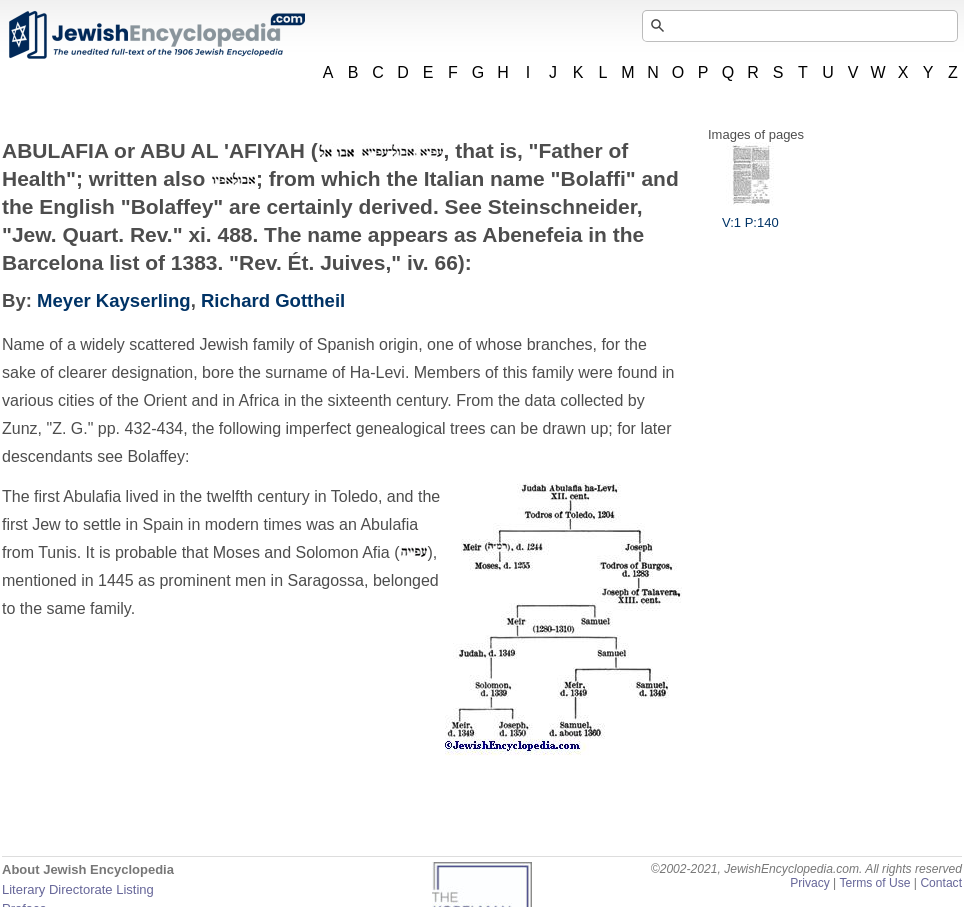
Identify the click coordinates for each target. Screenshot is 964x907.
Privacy (810, 883)
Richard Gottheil (273, 300)
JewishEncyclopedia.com (156, 35)
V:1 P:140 (750, 215)
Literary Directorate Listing (78, 889)
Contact (941, 883)
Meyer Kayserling (114, 300)
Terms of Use (874, 883)
